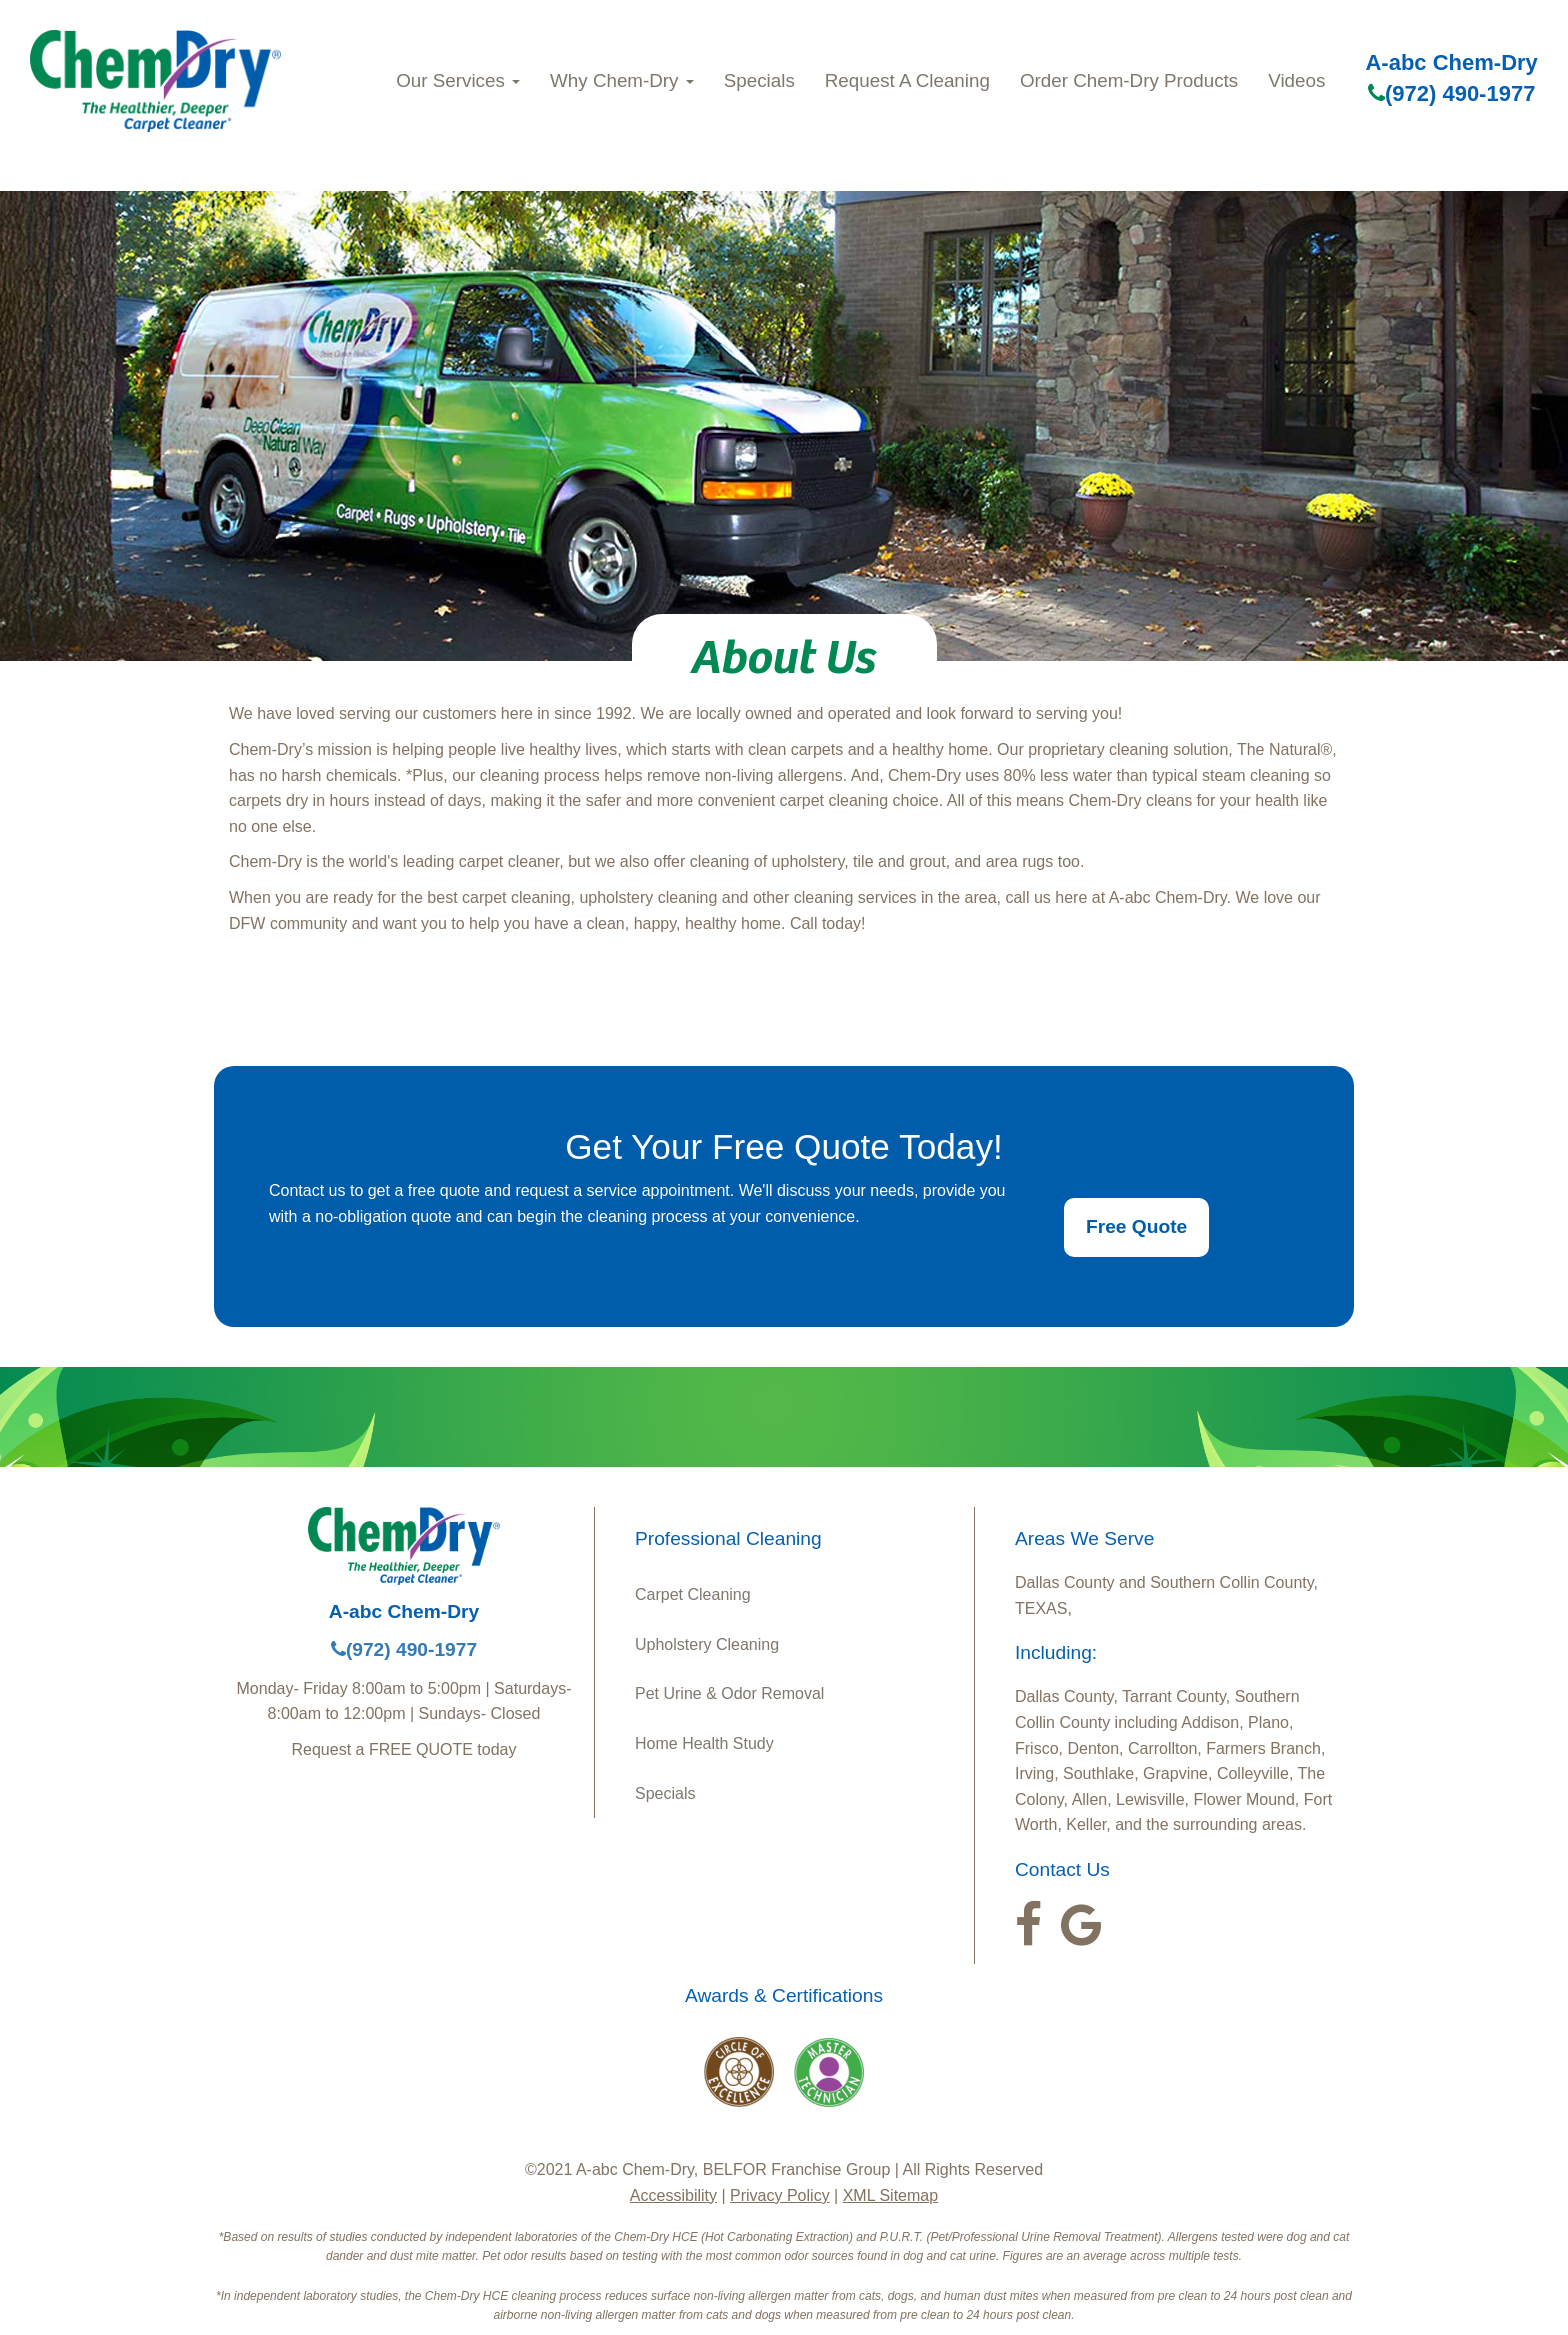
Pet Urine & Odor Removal (729, 1693)
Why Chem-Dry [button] (622, 80)
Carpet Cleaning (693, 1594)
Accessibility (673, 2195)
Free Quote (1136, 1226)
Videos (1296, 80)
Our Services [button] (458, 80)
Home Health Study (704, 1743)
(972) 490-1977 (1451, 93)
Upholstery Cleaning (707, 1644)
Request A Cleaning (907, 80)
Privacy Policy (780, 2195)
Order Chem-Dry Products (1129, 80)
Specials (759, 80)
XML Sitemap (890, 2195)
